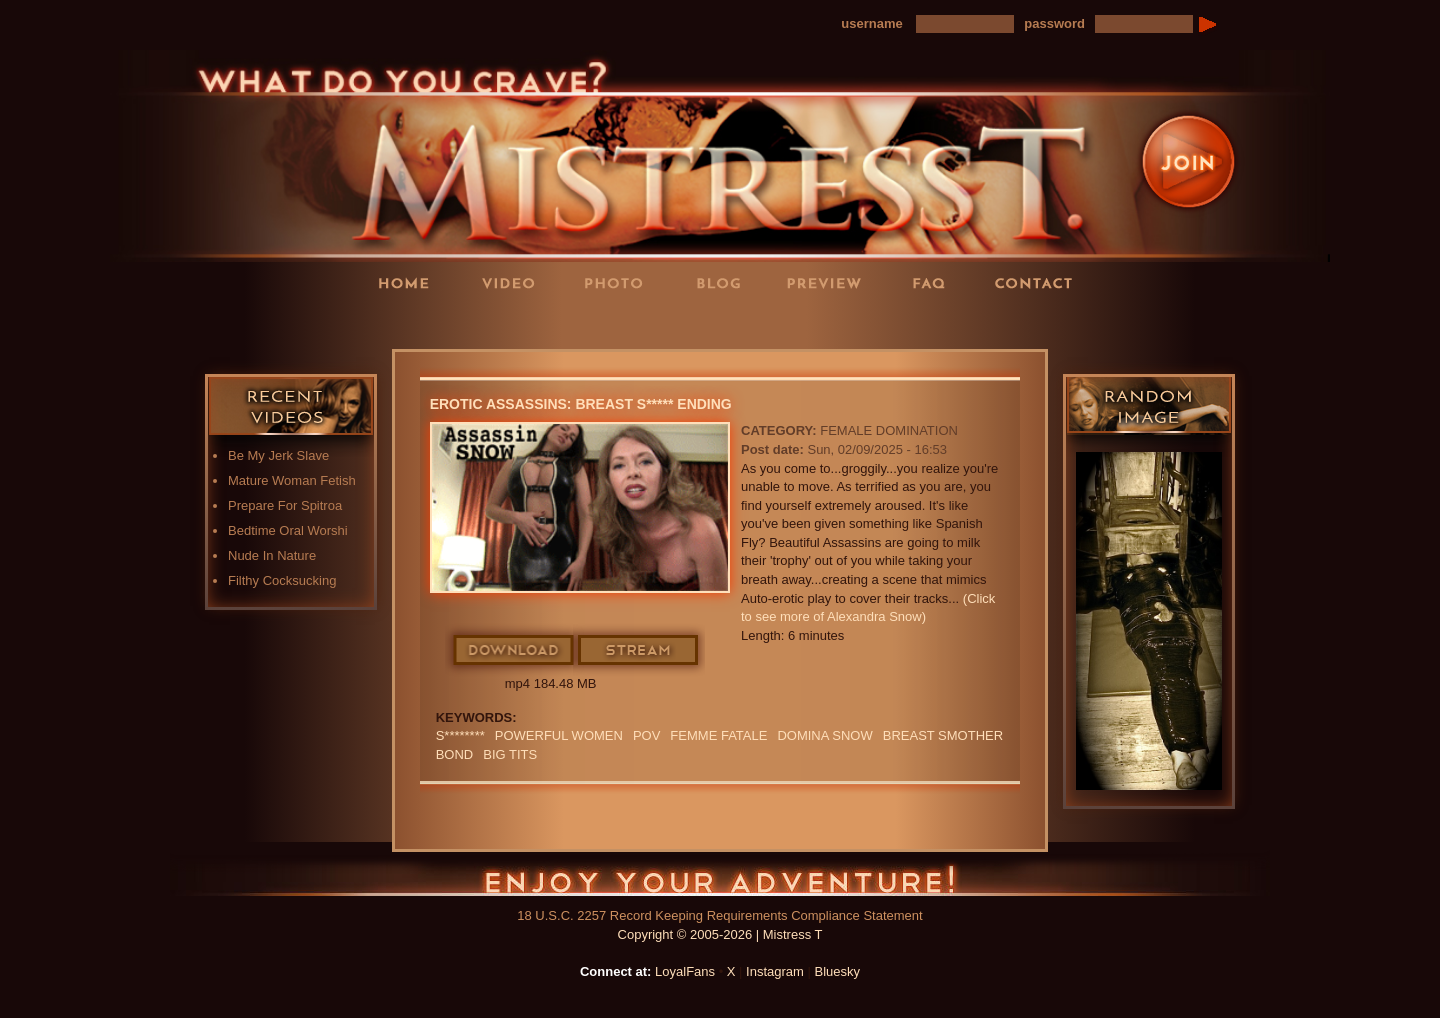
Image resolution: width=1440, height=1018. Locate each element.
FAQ (935, 282)
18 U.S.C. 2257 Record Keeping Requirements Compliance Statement (719, 915)
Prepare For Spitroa (285, 505)
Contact (1040, 282)
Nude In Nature (272, 555)
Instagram (775, 971)
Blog (725, 282)
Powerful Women (559, 735)
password (1054, 23)
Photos (620, 282)
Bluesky (838, 971)
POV (646, 735)
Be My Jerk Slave (278, 455)
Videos (515, 282)
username (871, 23)
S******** (460, 735)
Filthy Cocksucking (282, 580)
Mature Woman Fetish (292, 480)
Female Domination (889, 430)
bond (455, 754)
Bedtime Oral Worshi (288, 530)
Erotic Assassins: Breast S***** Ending (581, 404)
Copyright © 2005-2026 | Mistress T (720, 934)
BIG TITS (510, 754)
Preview (830, 282)
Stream (639, 651)
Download (514, 651)
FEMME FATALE (718, 735)
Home (410, 282)
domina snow (824, 735)
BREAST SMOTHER (943, 735)
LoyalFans (516, 323)
